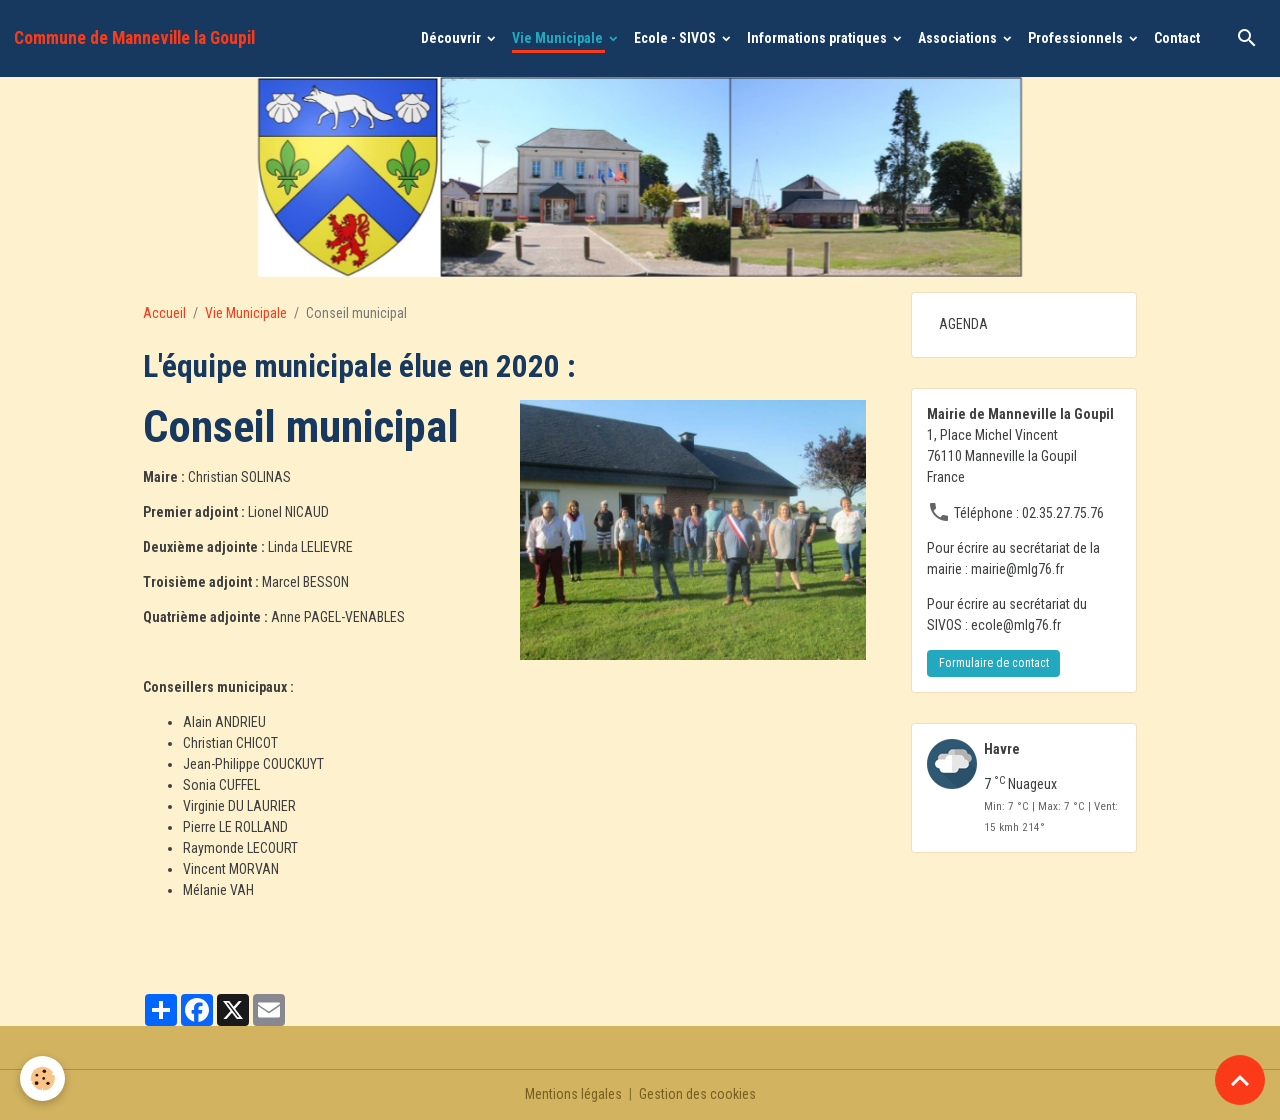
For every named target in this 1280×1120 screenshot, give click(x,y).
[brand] (134, 38)
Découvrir (452, 38)
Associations (959, 38)
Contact (1177, 38)
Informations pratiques (818, 38)
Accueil (164, 313)
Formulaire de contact (994, 663)
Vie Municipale (559, 38)
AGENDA (963, 324)
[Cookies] (42, 1078)
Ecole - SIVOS (676, 38)
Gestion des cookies (697, 1094)
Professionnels (1077, 38)
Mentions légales (573, 1094)
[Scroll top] (1240, 1080)
